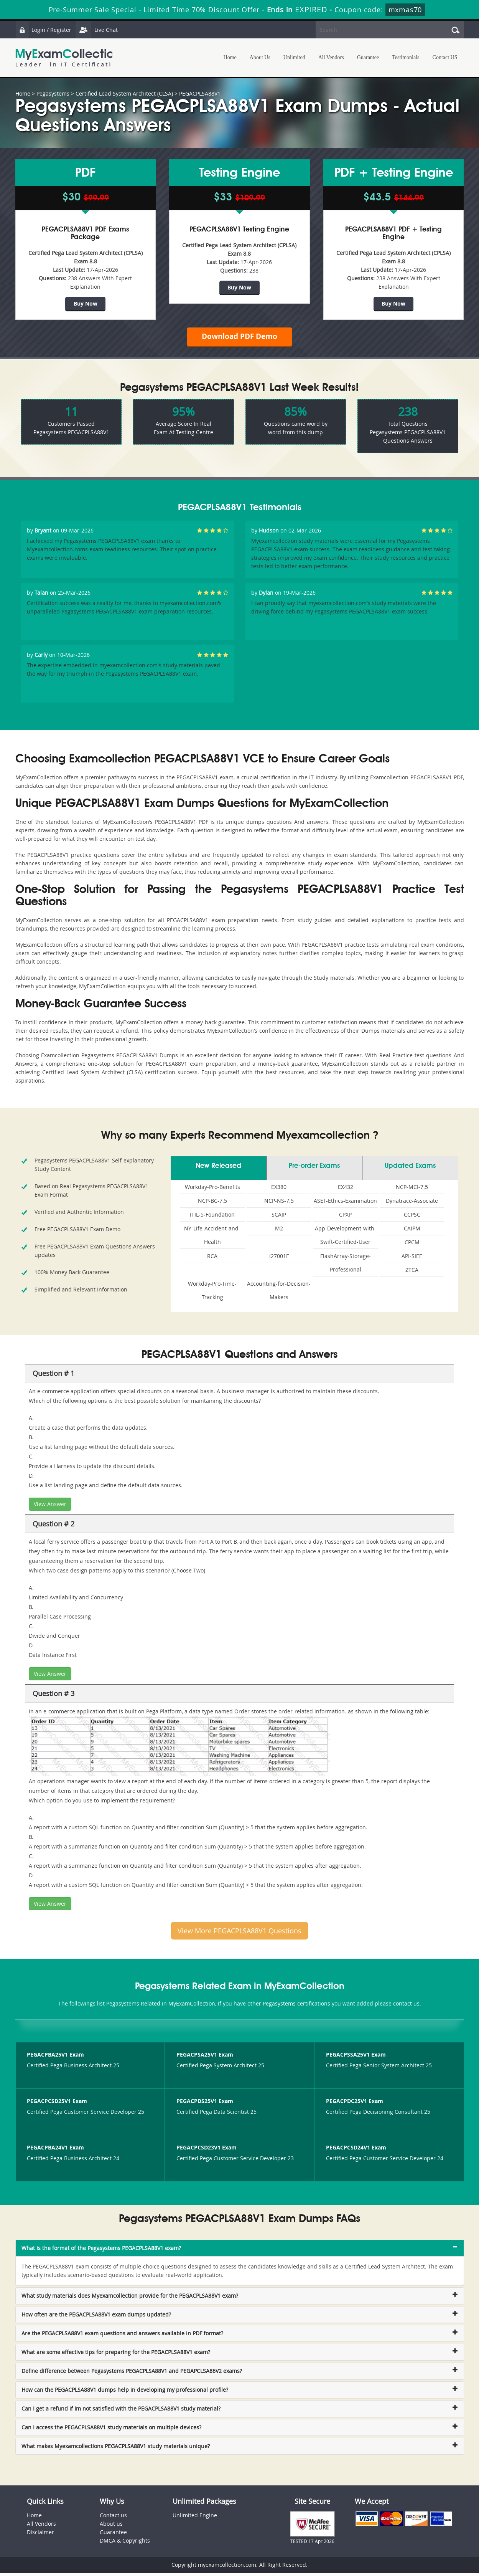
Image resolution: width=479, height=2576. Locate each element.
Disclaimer (40, 2535)
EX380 (278, 1190)
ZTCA (411, 1272)
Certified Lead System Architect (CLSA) (124, 93)
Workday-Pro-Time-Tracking (212, 1293)
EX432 (345, 1190)
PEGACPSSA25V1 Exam (356, 2057)
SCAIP (279, 1217)
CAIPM (412, 1231)
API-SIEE (412, 1259)
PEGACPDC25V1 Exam (354, 2104)
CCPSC (412, 1217)
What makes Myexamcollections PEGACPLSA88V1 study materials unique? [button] (115, 2449)
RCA (212, 1259)
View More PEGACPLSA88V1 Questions (239, 1933)
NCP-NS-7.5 (279, 1203)
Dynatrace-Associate (412, 1203)
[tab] (240, 2251)
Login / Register (44, 29)
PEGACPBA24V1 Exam (55, 2150)
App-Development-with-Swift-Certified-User (345, 1238)
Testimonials (405, 57)
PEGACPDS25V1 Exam (204, 2104)
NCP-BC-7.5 (212, 1203)
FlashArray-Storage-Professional (345, 1265)
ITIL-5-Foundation (212, 1217)
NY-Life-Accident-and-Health (212, 1238)
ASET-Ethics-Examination (345, 1203)
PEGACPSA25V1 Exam (204, 2057)
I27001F (279, 1259)
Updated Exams (410, 1169)
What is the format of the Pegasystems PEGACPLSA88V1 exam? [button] (101, 2251)
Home (230, 57)
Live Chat (98, 29)
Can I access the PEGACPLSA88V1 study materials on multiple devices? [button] (111, 2430)
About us (111, 2526)
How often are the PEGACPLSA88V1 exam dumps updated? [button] (96, 2317)
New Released (218, 1169)
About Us (260, 57)
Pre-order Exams (314, 1169)
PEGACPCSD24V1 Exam (356, 2150)
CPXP (345, 1217)
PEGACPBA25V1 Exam (55, 2057)
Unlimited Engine (195, 2518)
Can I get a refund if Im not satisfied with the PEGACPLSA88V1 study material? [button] (121, 2411)
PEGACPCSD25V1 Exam (57, 2104)
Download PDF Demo (240, 338)
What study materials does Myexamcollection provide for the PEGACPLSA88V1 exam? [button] (129, 2298)
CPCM (412, 1245)
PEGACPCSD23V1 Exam (206, 2150)
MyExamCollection (67, 57)
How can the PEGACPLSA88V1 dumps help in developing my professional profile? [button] (124, 2392)
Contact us (113, 2518)
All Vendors (331, 57)
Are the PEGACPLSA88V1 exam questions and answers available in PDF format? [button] (122, 2336)
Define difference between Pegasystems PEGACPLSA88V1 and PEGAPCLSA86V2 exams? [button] (131, 2374)
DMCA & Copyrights (125, 2543)
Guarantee (368, 57)
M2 (279, 1231)
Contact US (445, 57)
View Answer (50, 1507)
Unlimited (294, 57)
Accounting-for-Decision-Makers (279, 1293)
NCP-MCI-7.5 (412, 1190)
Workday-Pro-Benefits (212, 1190)
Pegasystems (52, 93)
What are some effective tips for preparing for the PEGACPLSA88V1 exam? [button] (115, 2355)
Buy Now (85, 303)
